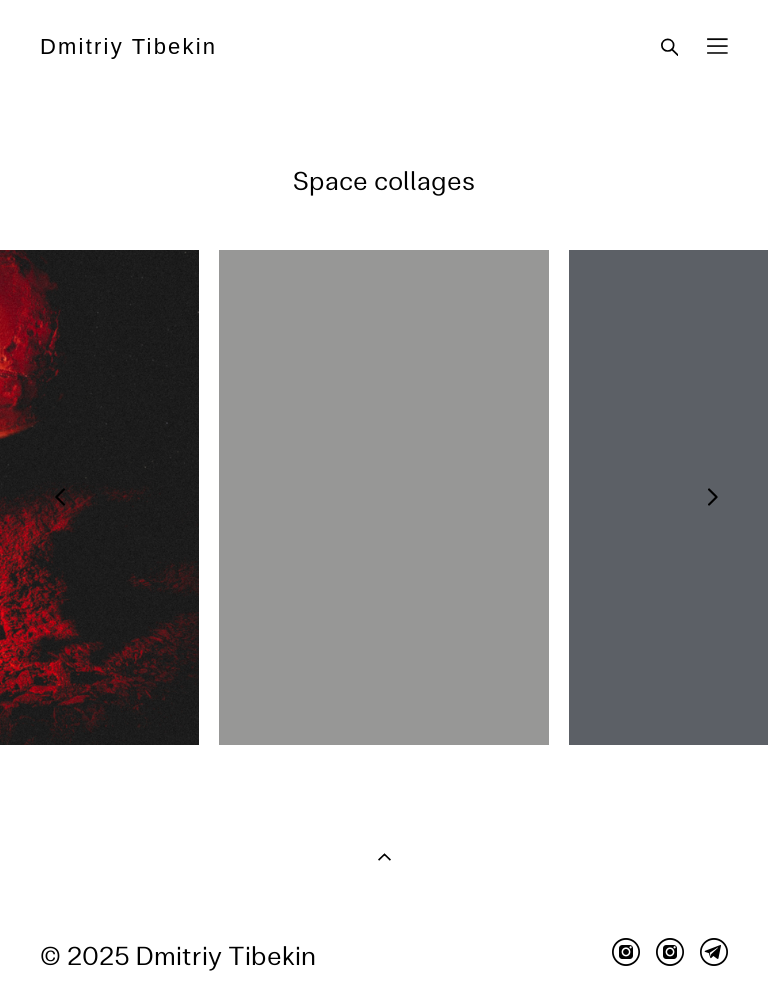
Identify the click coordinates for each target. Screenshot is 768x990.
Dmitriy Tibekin (128, 47)
